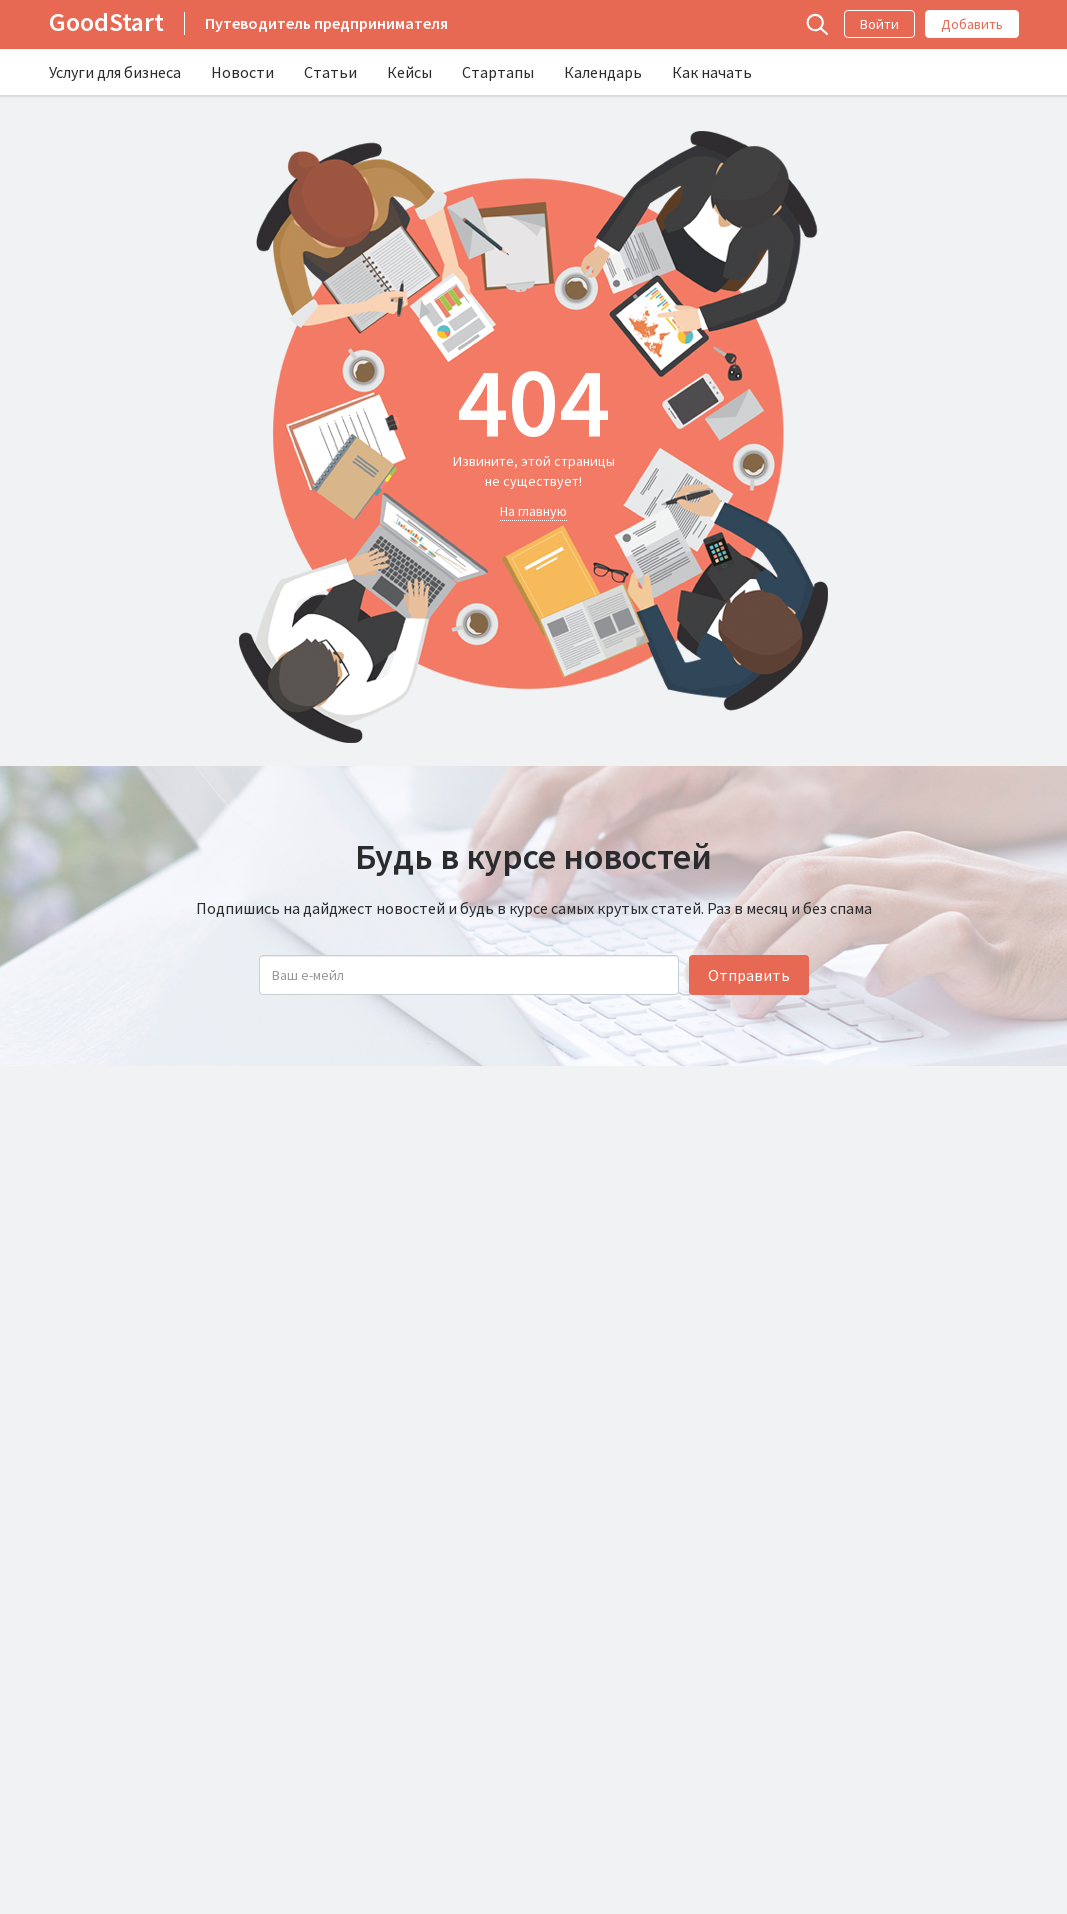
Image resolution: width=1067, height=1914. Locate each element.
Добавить (972, 24)
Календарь (603, 72)
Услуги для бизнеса (115, 72)
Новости (242, 72)
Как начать (712, 72)
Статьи (330, 72)
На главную (533, 511)
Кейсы (409, 72)
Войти (879, 24)
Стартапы (498, 72)
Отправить (749, 975)
